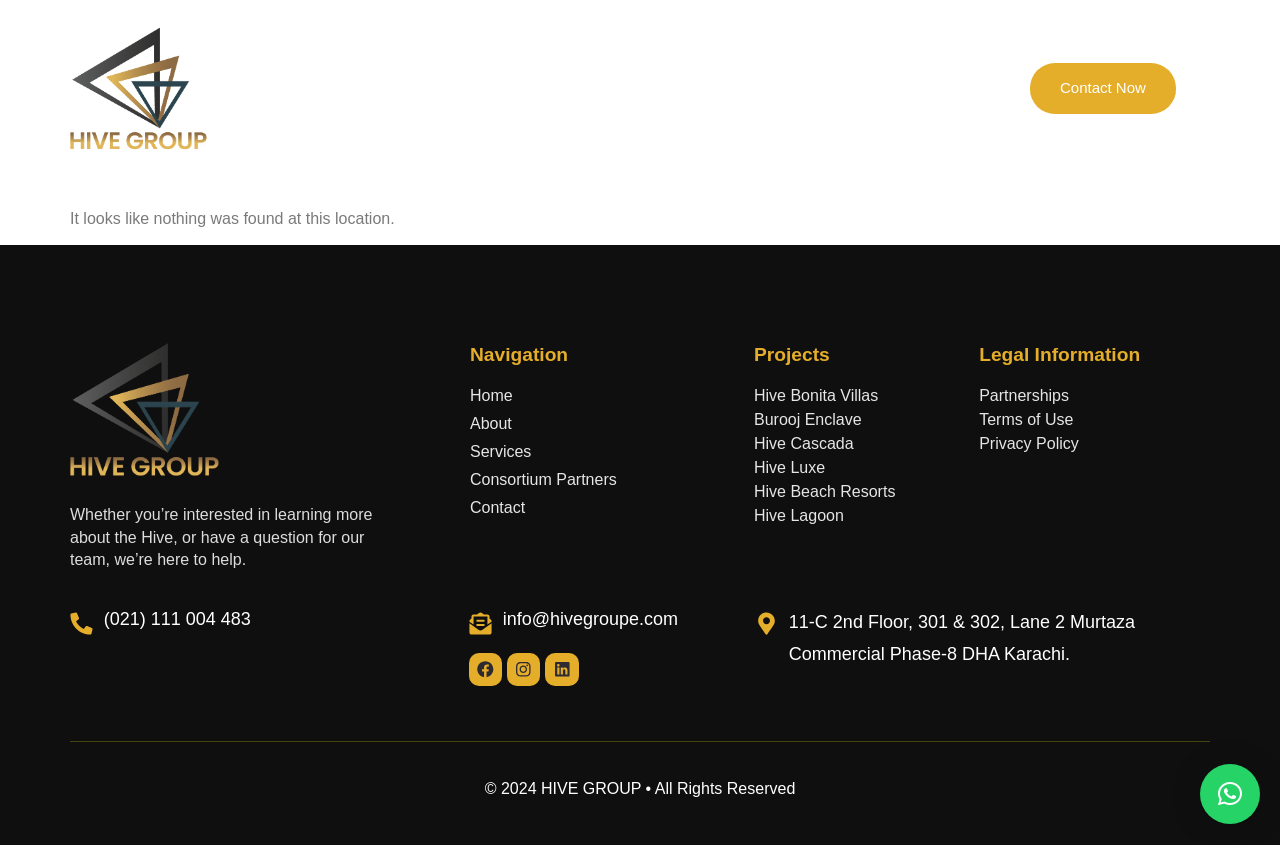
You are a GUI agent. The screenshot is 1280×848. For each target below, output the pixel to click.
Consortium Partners (627, 88)
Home (336, 88)
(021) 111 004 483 (177, 619)
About (413, 88)
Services (758, 88)
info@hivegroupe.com (590, 619)
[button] (1230, 794)
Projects (497, 88)
